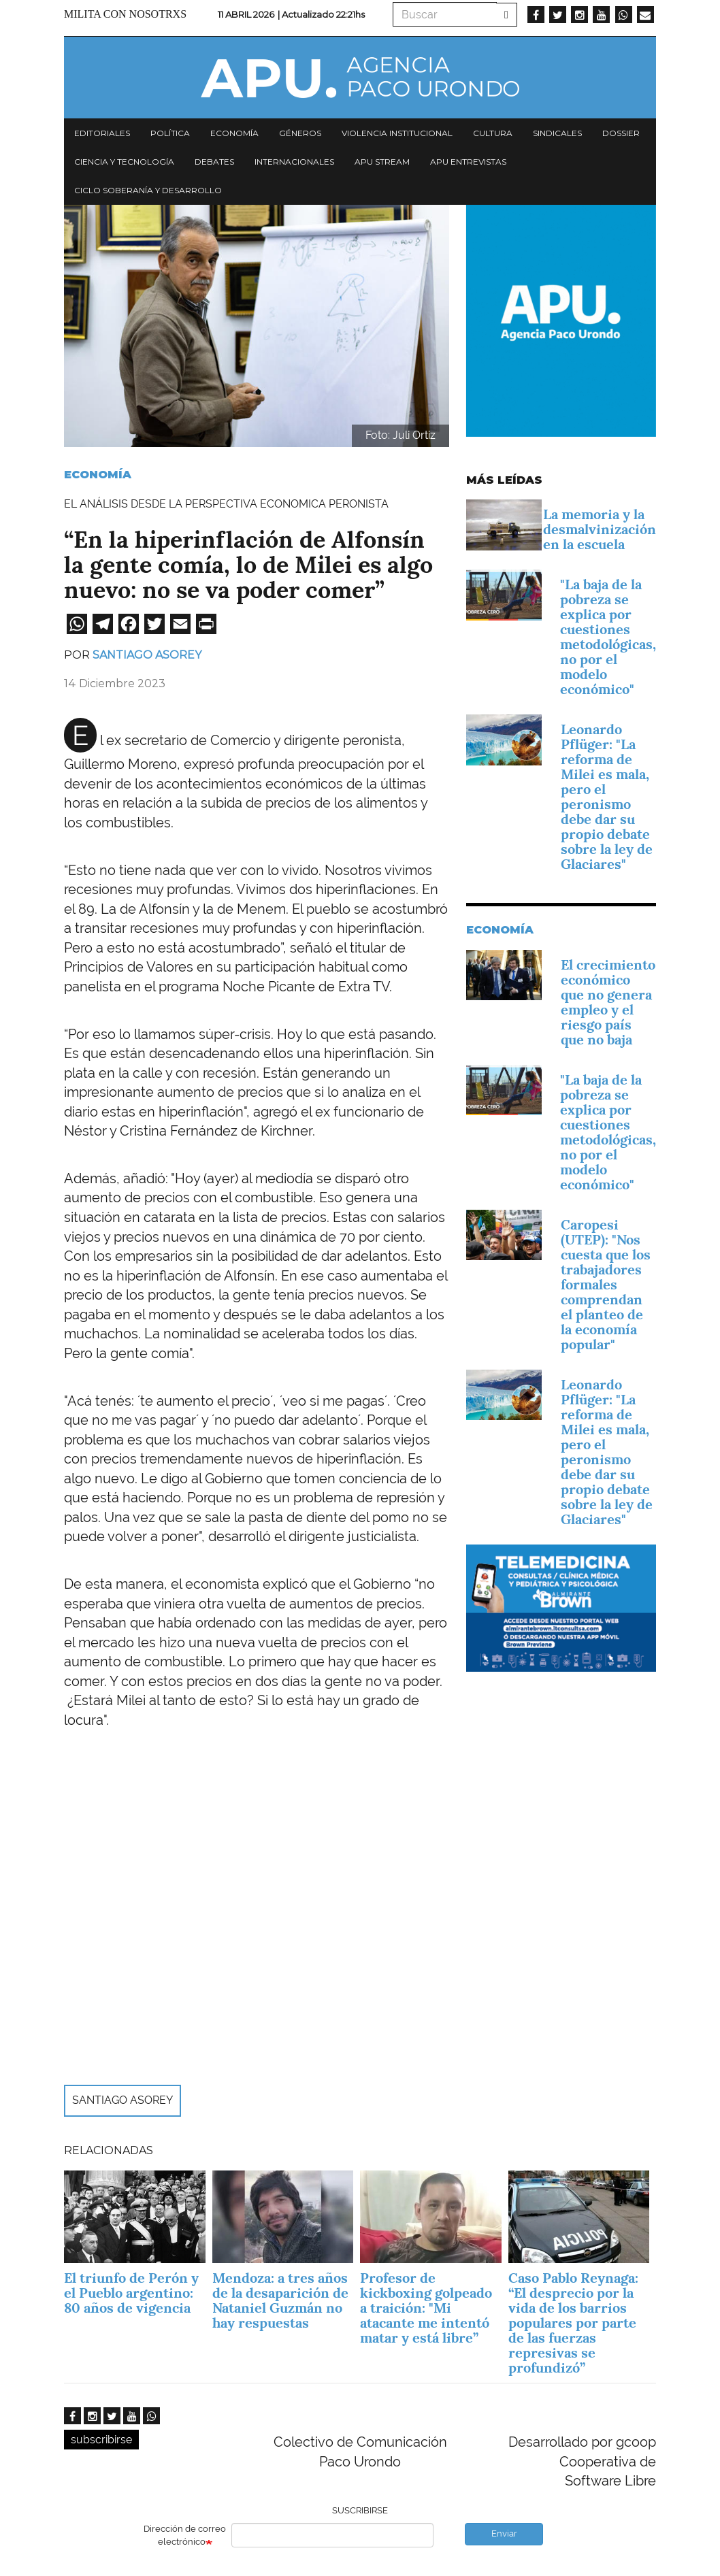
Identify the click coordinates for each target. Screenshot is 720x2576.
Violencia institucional (397, 133)
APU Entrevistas (468, 161)
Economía (234, 133)
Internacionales (294, 161)
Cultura (492, 133)
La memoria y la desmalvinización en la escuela (599, 529)
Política (170, 133)
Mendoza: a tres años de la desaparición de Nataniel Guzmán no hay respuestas (280, 2300)
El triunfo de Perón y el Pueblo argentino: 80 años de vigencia (131, 2293)
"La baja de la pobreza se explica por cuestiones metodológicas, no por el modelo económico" (608, 637)
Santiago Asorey (147, 654)
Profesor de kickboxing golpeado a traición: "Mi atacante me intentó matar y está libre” (426, 2308)
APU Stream (382, 161)
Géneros (300, 133)
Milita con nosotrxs (125, 14)
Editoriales (102, 133)
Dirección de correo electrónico (185, 2535)
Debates (214, 161)
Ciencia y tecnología (124, 161)
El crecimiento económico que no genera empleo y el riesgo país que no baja (608, 1002)
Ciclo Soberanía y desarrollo (148, 190)
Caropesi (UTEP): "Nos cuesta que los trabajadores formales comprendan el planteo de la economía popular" (606, 1284)
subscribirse (101, 2439)
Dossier (621, 133)
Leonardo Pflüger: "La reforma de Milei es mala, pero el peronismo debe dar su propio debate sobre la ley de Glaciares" (607, 797)
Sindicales (557, 133)
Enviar (504, 2533)
